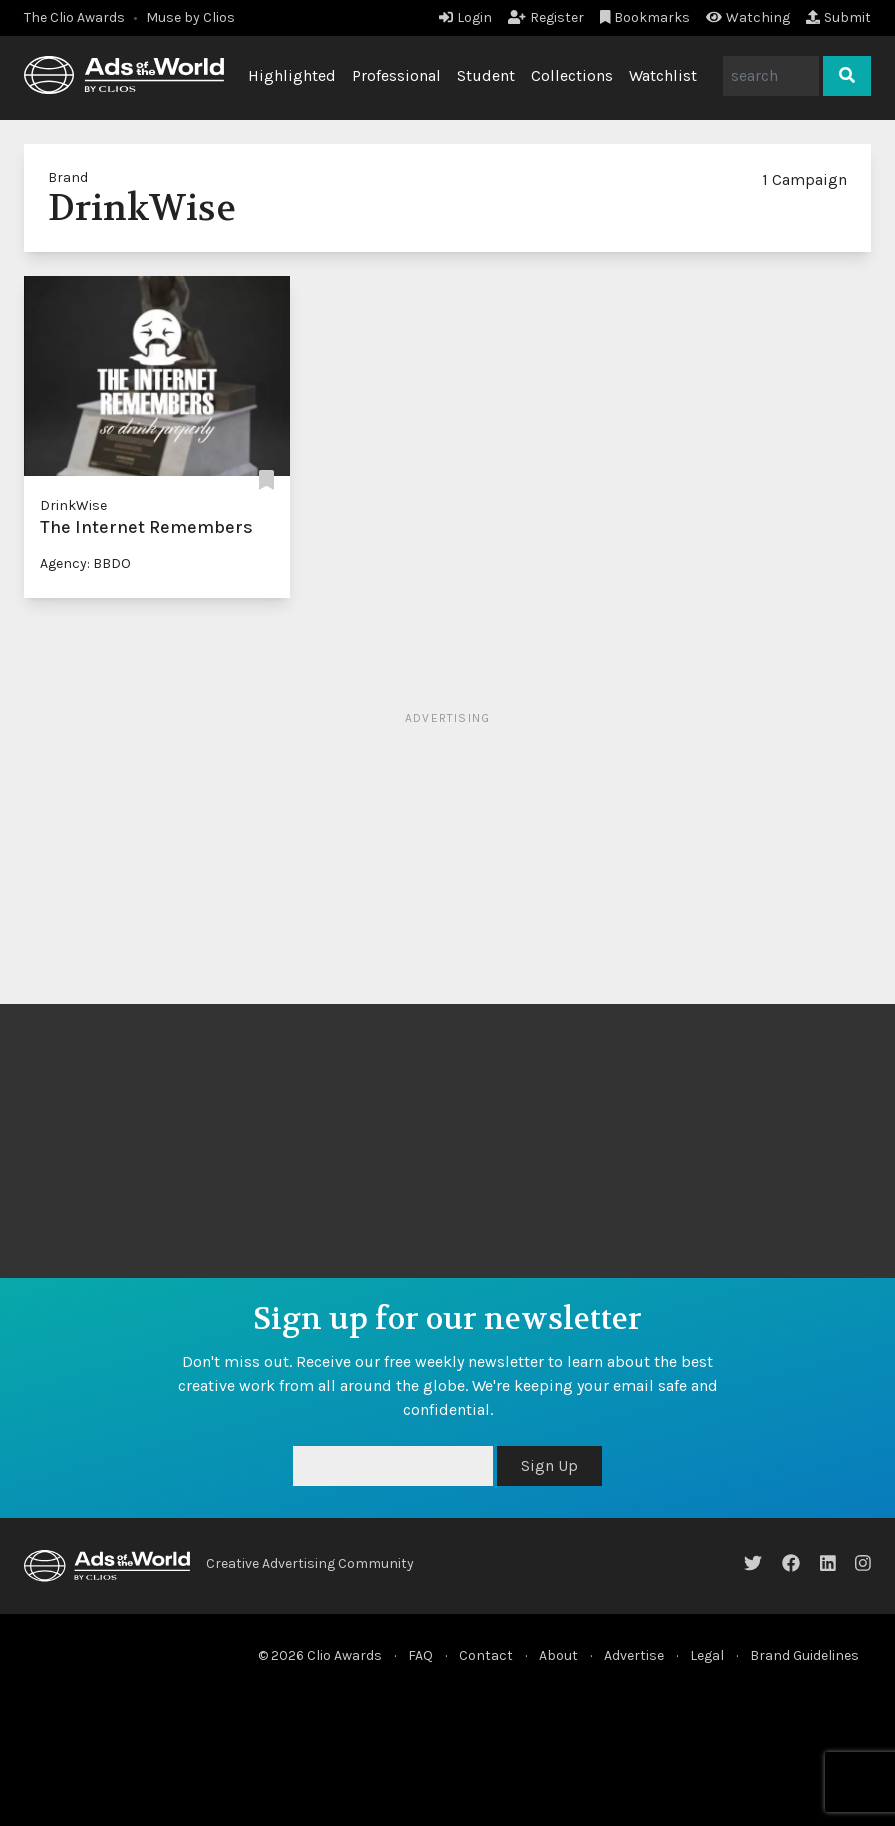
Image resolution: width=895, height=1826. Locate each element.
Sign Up (549, 1465)
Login (465, 17)
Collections (572, 75)
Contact (486, 1655)
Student (486, 75)
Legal (707, 1655)
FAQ (420, 1655)
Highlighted (292, 75)
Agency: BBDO (85, 563)
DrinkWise (73, 505)
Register (546, 17)
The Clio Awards (74, 17)
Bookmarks (645, 17)
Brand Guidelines (804, 1655)
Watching (748, 17)
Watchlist (663, 75)
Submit (838, 17)
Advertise (634, 1655)
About (558, 1655)
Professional (396, 75)
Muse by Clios (190, 17)
